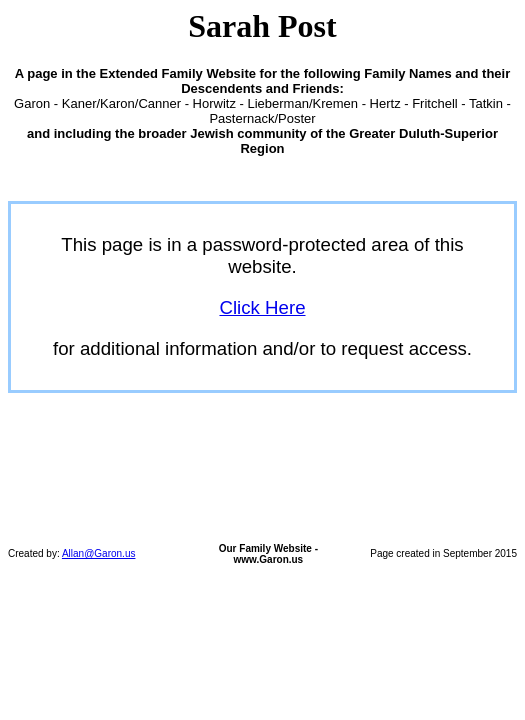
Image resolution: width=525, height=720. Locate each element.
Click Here (262, 307)
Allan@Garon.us (99, 553)
